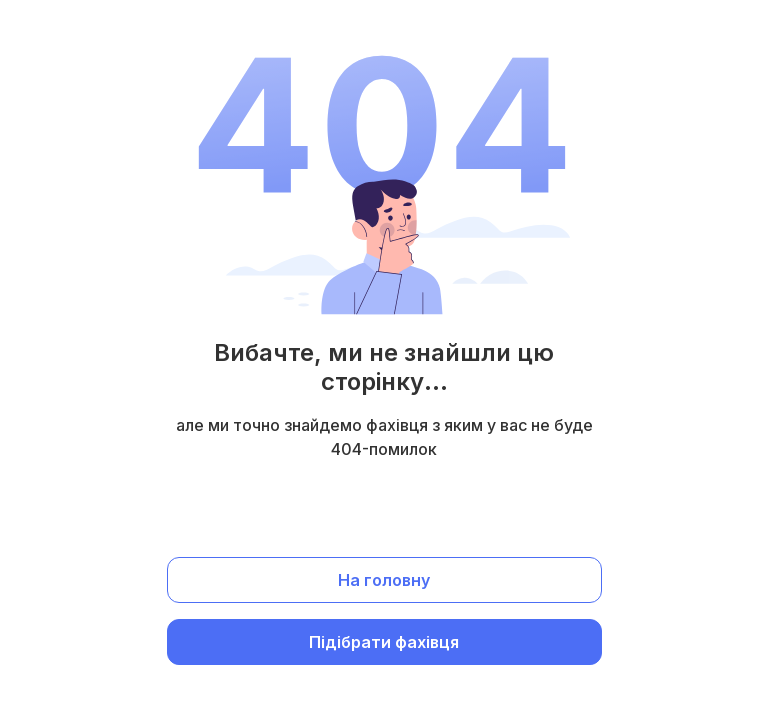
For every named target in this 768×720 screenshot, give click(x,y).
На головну (384, 580)
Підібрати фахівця (384, 642)
